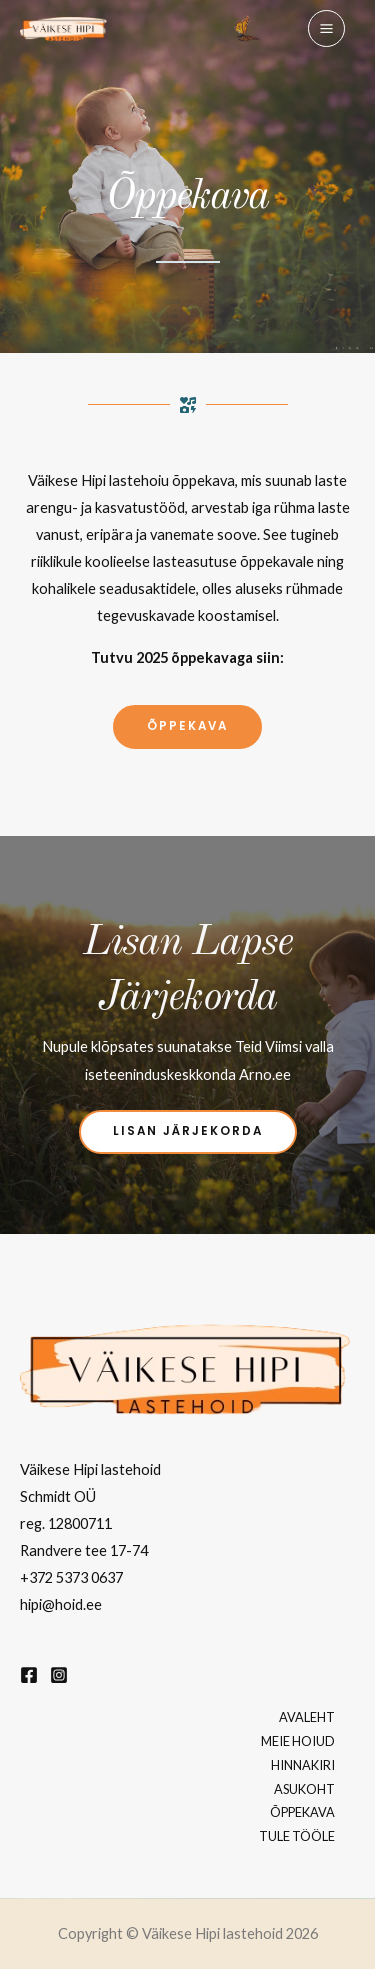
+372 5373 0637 (71, 1577)
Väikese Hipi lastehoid (90, 1469)
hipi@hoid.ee (61, 1604)
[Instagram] (59, 1675)
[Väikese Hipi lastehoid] (64, 28)
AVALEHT (307, 1717)
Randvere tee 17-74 (84, 1550)
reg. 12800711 (66, 1523)
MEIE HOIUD (298, 1741)
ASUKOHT (304, 1789)
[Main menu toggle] (326, 28)
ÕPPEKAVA (302, 1812)
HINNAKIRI (303, 1765)
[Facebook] (29, 1675)
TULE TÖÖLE (297, 1836)
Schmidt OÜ (58, 1496)
